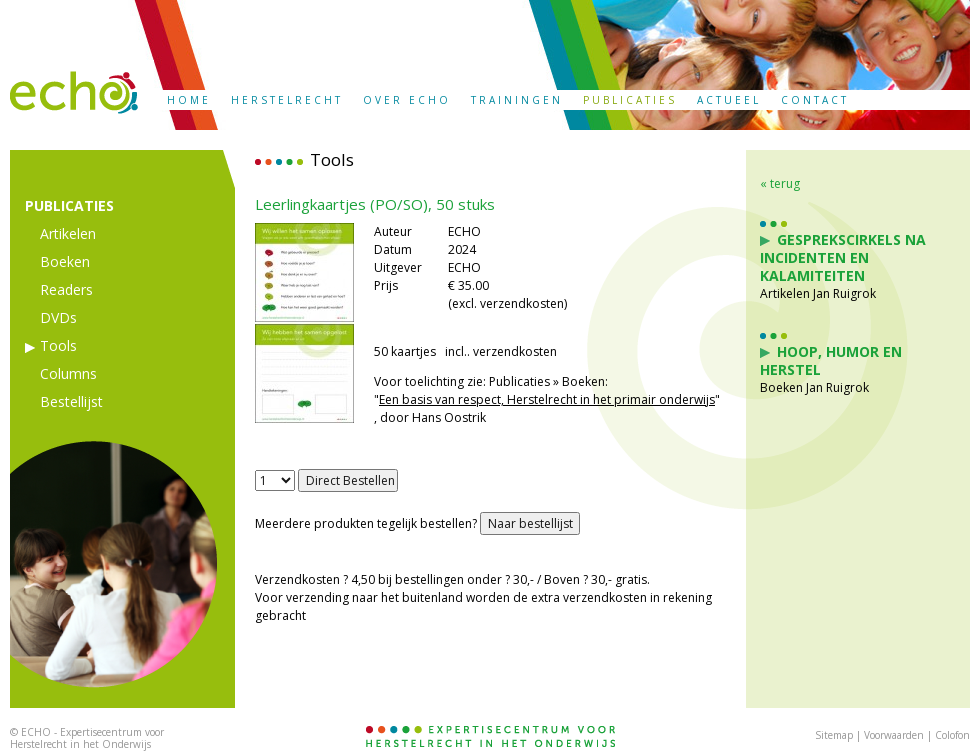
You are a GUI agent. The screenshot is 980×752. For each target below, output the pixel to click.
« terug (780, 183)
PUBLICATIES (630, 100)
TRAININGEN (517, 100)
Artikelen (68, 234)
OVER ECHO (407, 100)
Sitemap (834, 735)
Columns (68, 374)
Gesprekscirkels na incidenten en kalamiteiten (843, 257)
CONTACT (815, 100)
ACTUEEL (729, 100)
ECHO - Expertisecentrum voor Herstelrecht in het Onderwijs (87, 738)
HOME (189, 100)
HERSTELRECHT (287, 100)
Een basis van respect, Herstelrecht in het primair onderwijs (547, 399)
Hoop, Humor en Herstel (831, 360)
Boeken (65, 262)
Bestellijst (71, 402)
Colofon (952, 735)
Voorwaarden (894, 735)
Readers (66, 290)
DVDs (58, 318)
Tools (58, 346)
